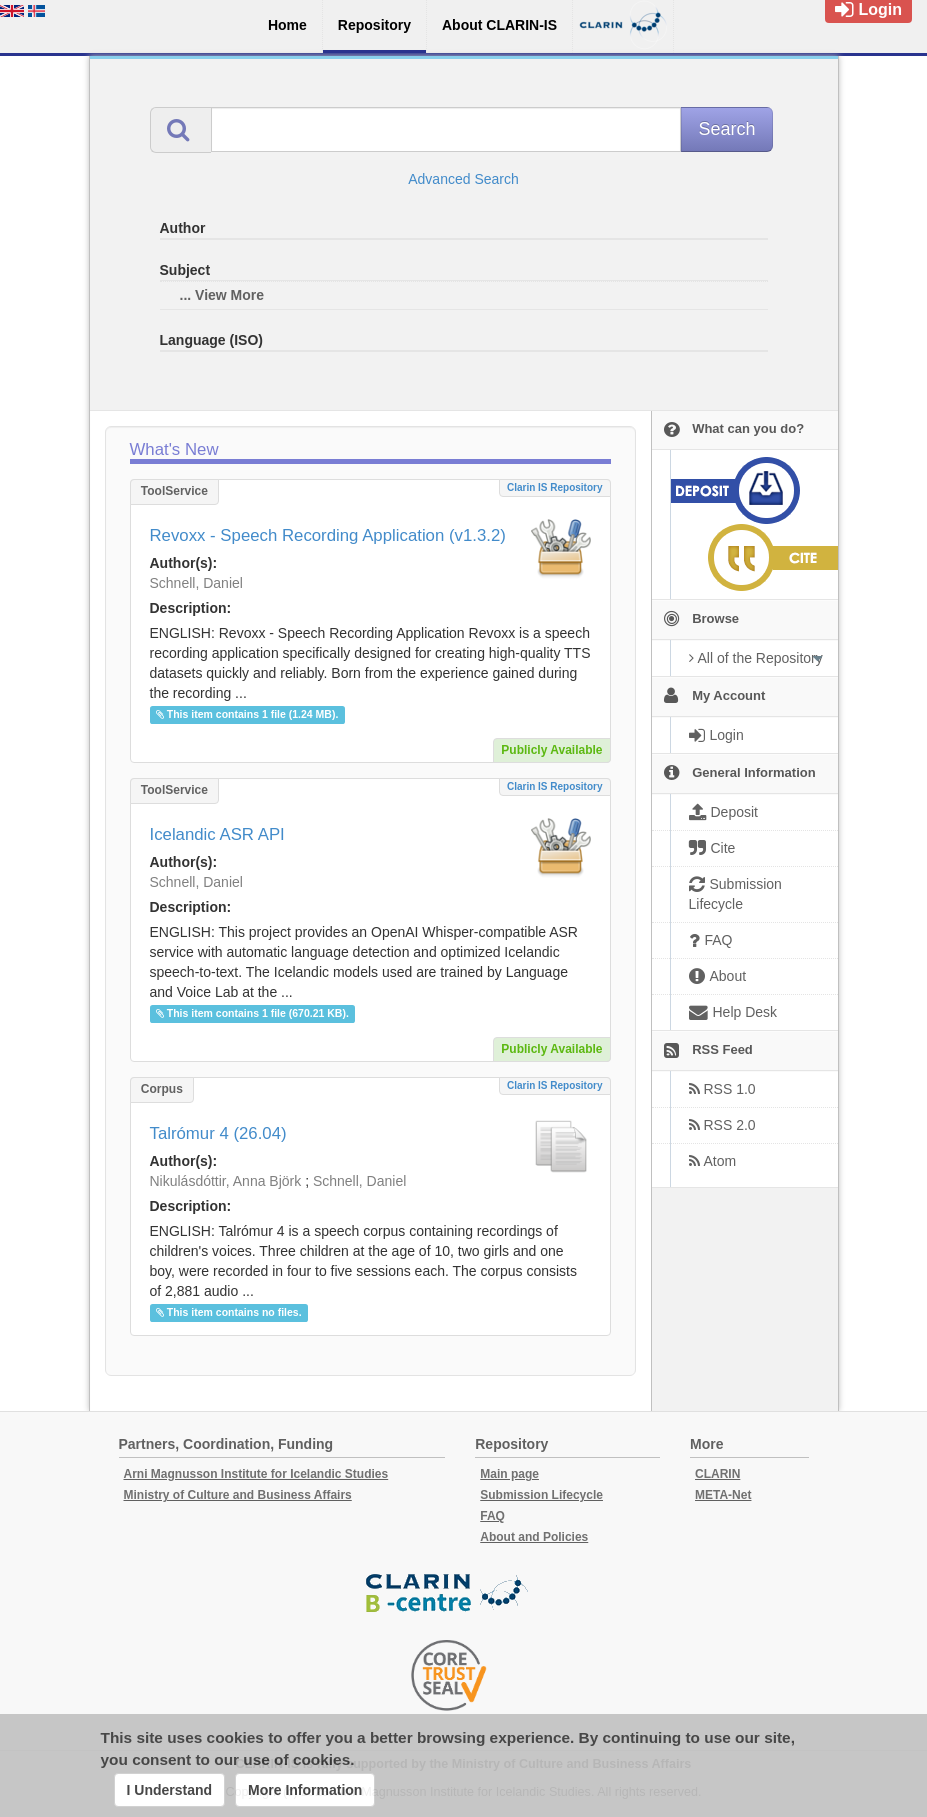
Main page (509, 1474)
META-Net (723, 1495)
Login (868, 9)
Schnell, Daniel (196, 583)
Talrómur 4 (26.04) (218, 1133)
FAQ (492, 1516)
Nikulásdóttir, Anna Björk (226, 1181)
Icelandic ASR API (217, 834)
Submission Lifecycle (541, 1495)
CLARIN (717, 1474)
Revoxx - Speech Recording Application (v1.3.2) (328, 535)
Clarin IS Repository (555, 487)
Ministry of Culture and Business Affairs (238, 1495)
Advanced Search (463, 179)
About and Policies (534, 1537)
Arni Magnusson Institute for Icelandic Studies (256, 1474)
